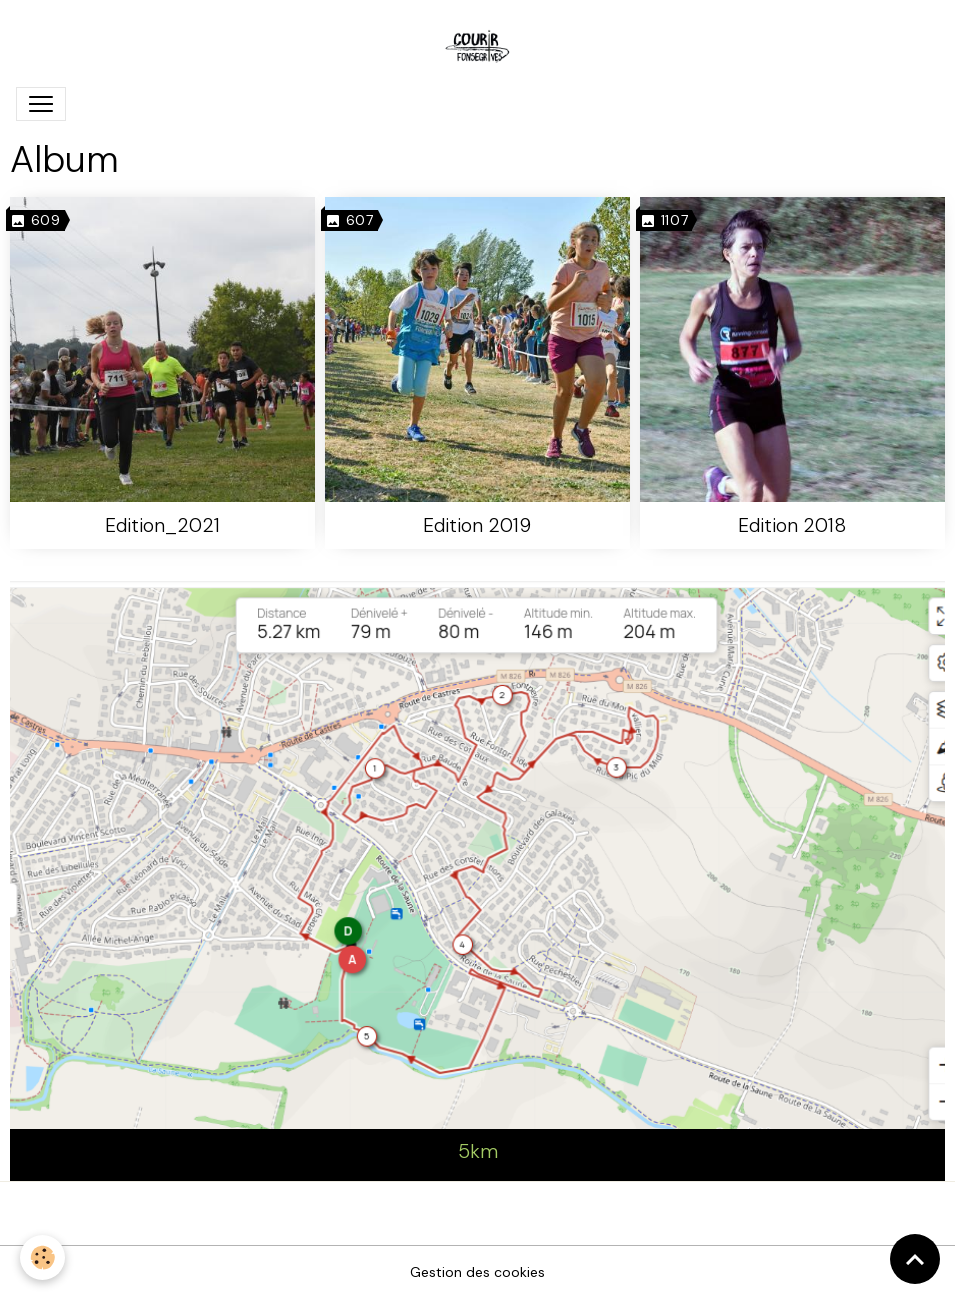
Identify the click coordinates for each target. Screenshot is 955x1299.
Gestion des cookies (477, 1272)
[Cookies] (42, 1257)
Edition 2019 (477, 525)
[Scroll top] (915, 1259)
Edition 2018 (792, 525)
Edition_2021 (162, 525)
